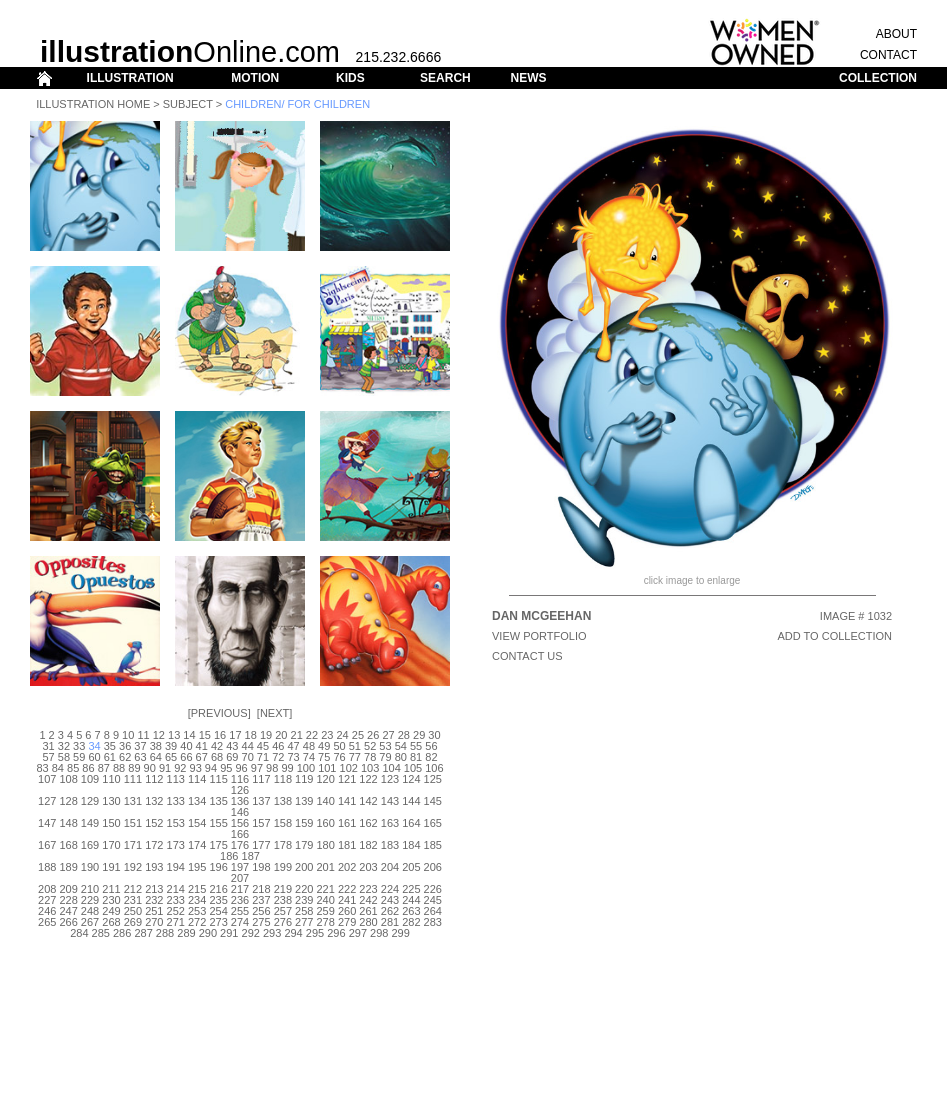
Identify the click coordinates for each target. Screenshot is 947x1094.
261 (368, 911)
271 (176, 922)
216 (218, 889)
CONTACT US (527, 656)
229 (90, 900)
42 (217, 746)
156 (240, 823)
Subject (188, 104)
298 (379, 933)
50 (339, 746)
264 (433, 911)
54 (401, 746)
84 (58, 768)
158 (283, 823)
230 (111, 900)
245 (433, 900)
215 (197, 889)
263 (411, 911)
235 (218, 900)
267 (90, 922)
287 (143, 933)
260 (347, 911)
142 (368, 801)
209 (68, 889)
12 (159, 735)
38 (156, 746)
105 (413, 768)
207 (240, 878)
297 (358, 933)
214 (176, 889)
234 (197, 900)
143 (390, 801)
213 (154, 889)
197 (240, 867)
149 (90, 823)
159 (304, 823)
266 (68, 922)
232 (154, 900)
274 (240, 922)
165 (433, 823)
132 (154, 801)
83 (42, 768)
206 (433, 867)
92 (180, 768)
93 (196, 768)
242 (368, 900)
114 (197, 779)
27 (388, 735)
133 (176, 801)
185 (433, 845)
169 (90, 845)
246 (47, 911)
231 (133, 900)
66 (186, 757)
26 (373, 735)
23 (327, 735)
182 (368, 845)
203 (368, 867)
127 (47, 801)
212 (133, 889)
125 (433, 779)
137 (261, 801)
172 (154, 845)
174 (197, 845)
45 (263, 746)
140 (326, 801)
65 (171, 757)
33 (79, 746)
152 (154, 823)
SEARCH (445, 78)
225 (411, 889)
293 (272, 933)
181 (347, 845)
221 (326, 889)
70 (248, 757)
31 (48, 746)
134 (197, 801)
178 (283, 845)
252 (176, 911)
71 (263, 757)
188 (47, 867)
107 (47, 779)
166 (240, 834)
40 (186, 746)
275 (261, 922)
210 (90, 889)
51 (355, 746)
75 (324, 757)
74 (309, 757)
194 (176, 867)
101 (327, 768)
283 (433, 922)
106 (434, 768)
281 (390, 922)
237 (261, 900)
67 (202, 757)
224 (390, 889)
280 (368, 922)
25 (358, 735)
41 (202, 746)
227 (47, 900)
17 (235, 735)
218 (261, 889)
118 (283, 779)
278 (326, 922)
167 (47, 845)
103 (370, 768)
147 (47, 823)
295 (315, 933)
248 (90, 911)
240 (326, 900)
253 (197, 911)
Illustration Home (93, 104)
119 (304, 779)
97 (257, 768)
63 (140, 757)
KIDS (350, 78)
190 (90, 867)
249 (111, 911)
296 (336, 933)
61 (110, 757)
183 (390, 845)
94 (211, 768)
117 (261, 779)
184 (411, 845)
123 (390, 779)
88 (119, 768)
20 (281, 735)
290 (208, 933)
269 (133, 922)
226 (433, 889)
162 (368, 823)
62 (125, 757)
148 (68, 823)
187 (251, 856)
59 (79, 757)
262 (390, 911)
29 (419, 735)
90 (150, 768)
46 (278, 746)
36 (125, 746)
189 (68, 867)
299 (400, 933)
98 (272, 768)
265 (47, 922)
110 (111, 779)
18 (251, 735)
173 (176, 845)
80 (401, 757)
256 (261, 911)
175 (218, 845)
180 (326, 845)
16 (220, 735)
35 (110, 746)
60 (94, 757)
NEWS (528, 78)
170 (111, 845)
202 (347, 867)
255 (240, 911)
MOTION (255, 78)
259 (326, 911)
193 (154, 867)
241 (347, 900)
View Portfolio (539, 636)
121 (347, 779)
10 (128, 735)
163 (390, 823)
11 (143, 735)
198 (261, 867)
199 (283, 867)
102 (349, 768)
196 (218, 867)
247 (68, 911)
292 (251, 933)
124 (411, 779)
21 (297, 735)
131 (133, 801)
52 (370, 746)
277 (304, 922)
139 (304, 801)
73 (293, 757)
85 (73, 768)
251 (154, 911)
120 (326, 779)
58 (64, 757)
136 (240, 801)
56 (431, 746)
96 (241, 768)
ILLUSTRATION (130, 78)
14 (189, 735)
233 (176, 900)
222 (347, 889)
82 (431, 757)
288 (165, 933)
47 (293, 746)
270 (154, 922)
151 (133, 823)
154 (197, 823)
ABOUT (896, 34)
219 (283, 889)
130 (111, 801)
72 (278, 757)
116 (240, 779)
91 (165, 768)
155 (218, 823)
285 (101, 933)
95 (226, 768)
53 (385, 746)
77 (355, 757)
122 (368, 779)
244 (411, 900)
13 (174, 735)
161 (347, 823)
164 (411, 823)
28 (404, 735)
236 (240, 900)
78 (370, 757)
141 (347, 801)
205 (411, 867)
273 (218, 922)
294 (293, 933)
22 (312, 735)
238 (283, 900)
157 (261, 823)
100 (306, 768)
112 (154, 779)
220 (304, 889)
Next (274, 713)
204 (390, 867)
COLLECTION (878, 78)
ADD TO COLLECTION (834, 636)
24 (342, 735)
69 (232, 757)
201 (326, 867)
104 (391, 768)
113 (176, 779)
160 (326, 823)
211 (111, 889)
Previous (219, 713)
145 (433, 801)
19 (266, 735)
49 (324, 746)
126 (240, 790)
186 (229, 856)
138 (283, 801)
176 (240, 845)
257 (283, 911)
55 (416, 746)
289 (186, 933)
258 (304, 911)
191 (111, 867)
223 (368, 889)
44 (248, 746)
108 (68, 779)
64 (156, 757)
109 (90, 779)
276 (283, 922)
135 (218, 801)
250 (133, 911)
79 (385, 757)
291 (229, 933)
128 (68, 801)
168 (68, 845)
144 (411, 801)
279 (347, 922)
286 (122, 933)
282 (411, 922)
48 (309, 746)
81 (416, 757)
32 (64, 746)
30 (434, 735)
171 (133, 845)
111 (133, 779)
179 (304, 845)
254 (218, 911)
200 (304, 867)
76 (339, 757)
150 (111, 823)
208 (47, 889)
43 (232, 746)
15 (205, 735)
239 (304, 900)
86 (88, 768)
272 (197, 922)
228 (68, 900)
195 (197, 867)
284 (79, 933)
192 (133, 867)
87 (104, 768)
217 (240, 889)
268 (111, 922)
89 (134, 768)
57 (48, 757)
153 (176, 823)
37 (140, 746)
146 (240, 812)
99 (287, 768)
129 (90, 801)
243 (390, 900)
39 (171, 746)
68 (217, 757)
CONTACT (888, 55)
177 (261, 845)
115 (218, 779)
